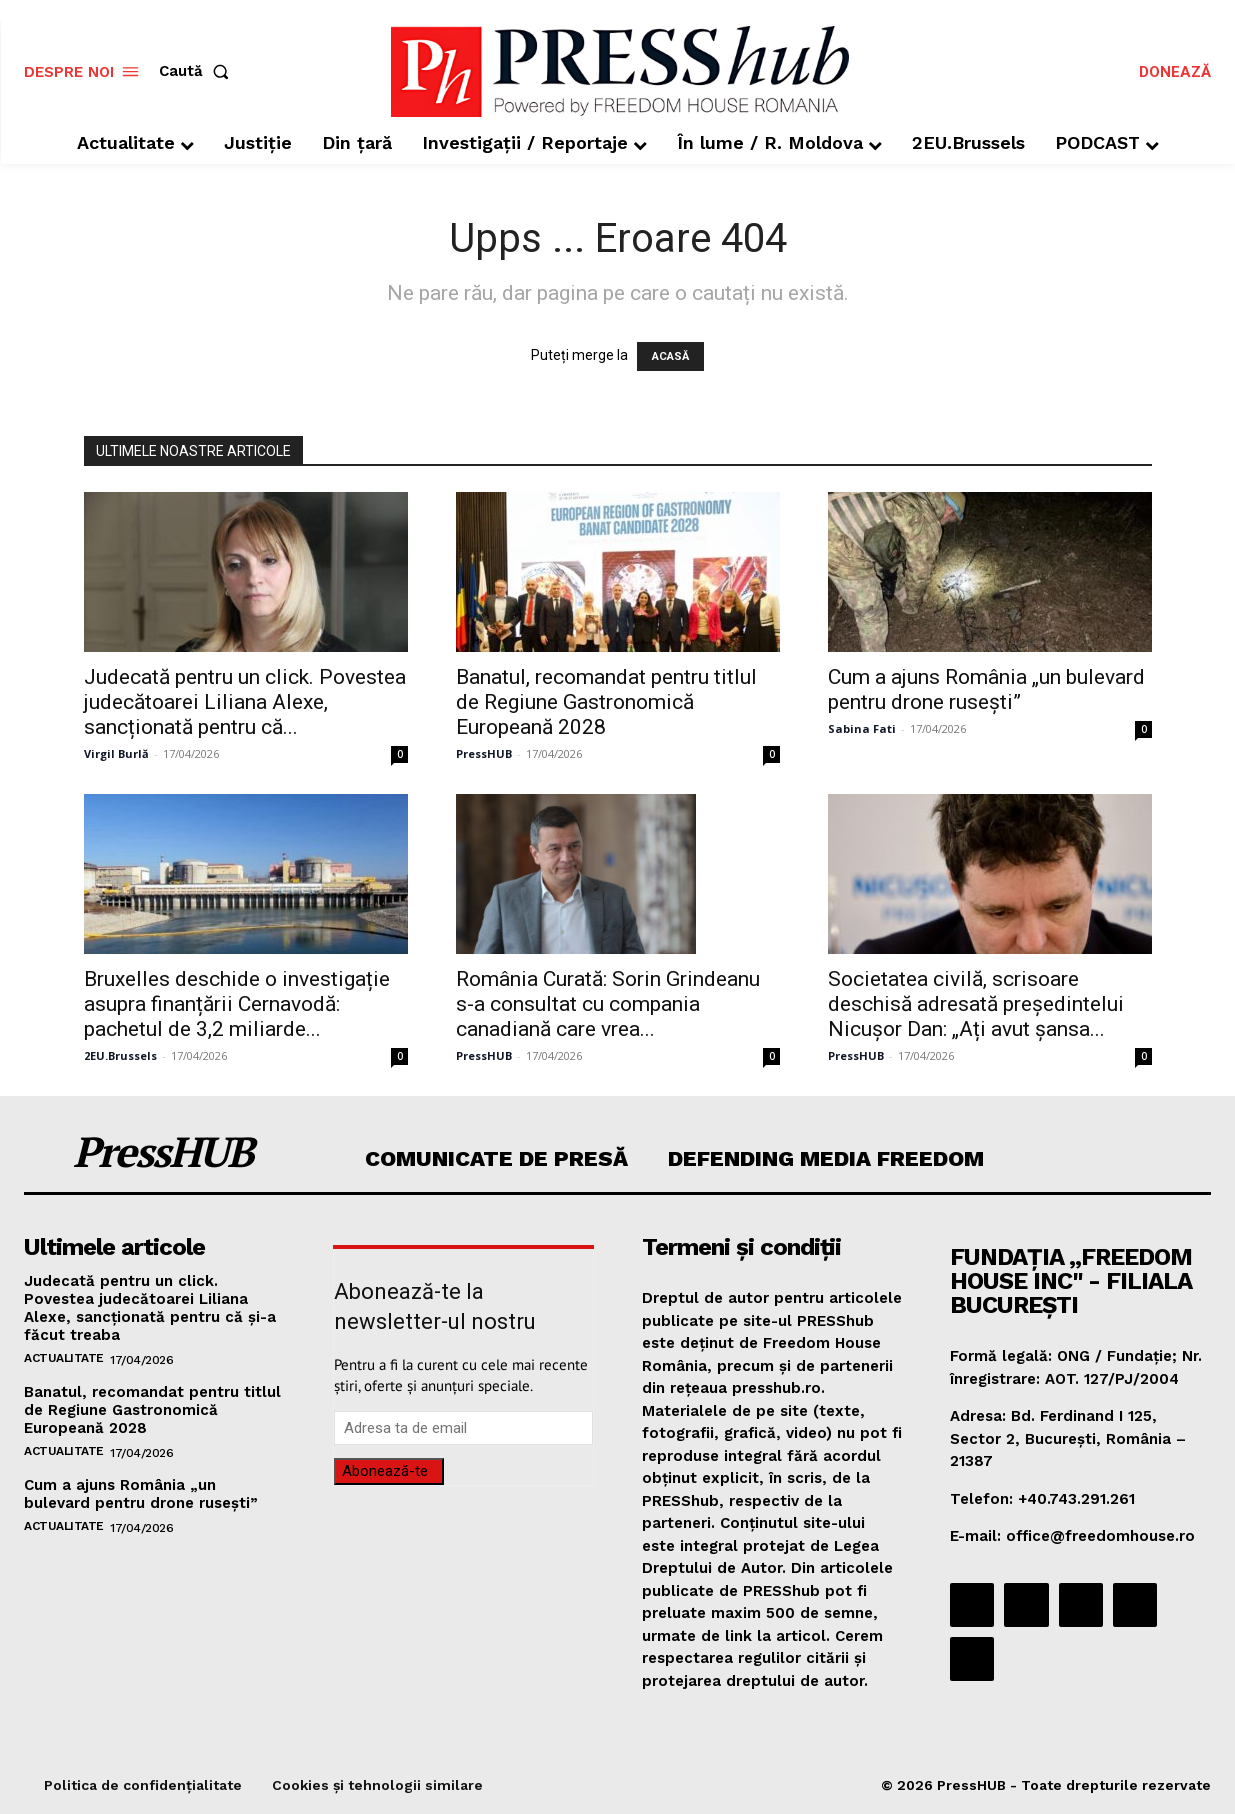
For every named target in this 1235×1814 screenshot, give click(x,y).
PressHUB (484, 753)
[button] (198, 71)
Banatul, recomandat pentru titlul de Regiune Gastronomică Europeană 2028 (606, 702)
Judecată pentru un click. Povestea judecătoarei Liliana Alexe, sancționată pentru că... (245, 702)
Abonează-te (385, 1471)
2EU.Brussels (120, 1055)
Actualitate (64, 1358)
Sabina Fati (862, 728)
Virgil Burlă (116, 753)
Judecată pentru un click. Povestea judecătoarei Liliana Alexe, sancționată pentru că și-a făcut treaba (150, 1308)
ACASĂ (670, 356)
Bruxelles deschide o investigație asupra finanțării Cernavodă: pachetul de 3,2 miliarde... (237, 1004)
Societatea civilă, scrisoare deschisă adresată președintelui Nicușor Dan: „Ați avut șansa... (976, 1004)
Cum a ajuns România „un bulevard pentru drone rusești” (986, 689)
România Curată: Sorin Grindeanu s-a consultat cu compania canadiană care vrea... (608, 1004)
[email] (463, 1428)
